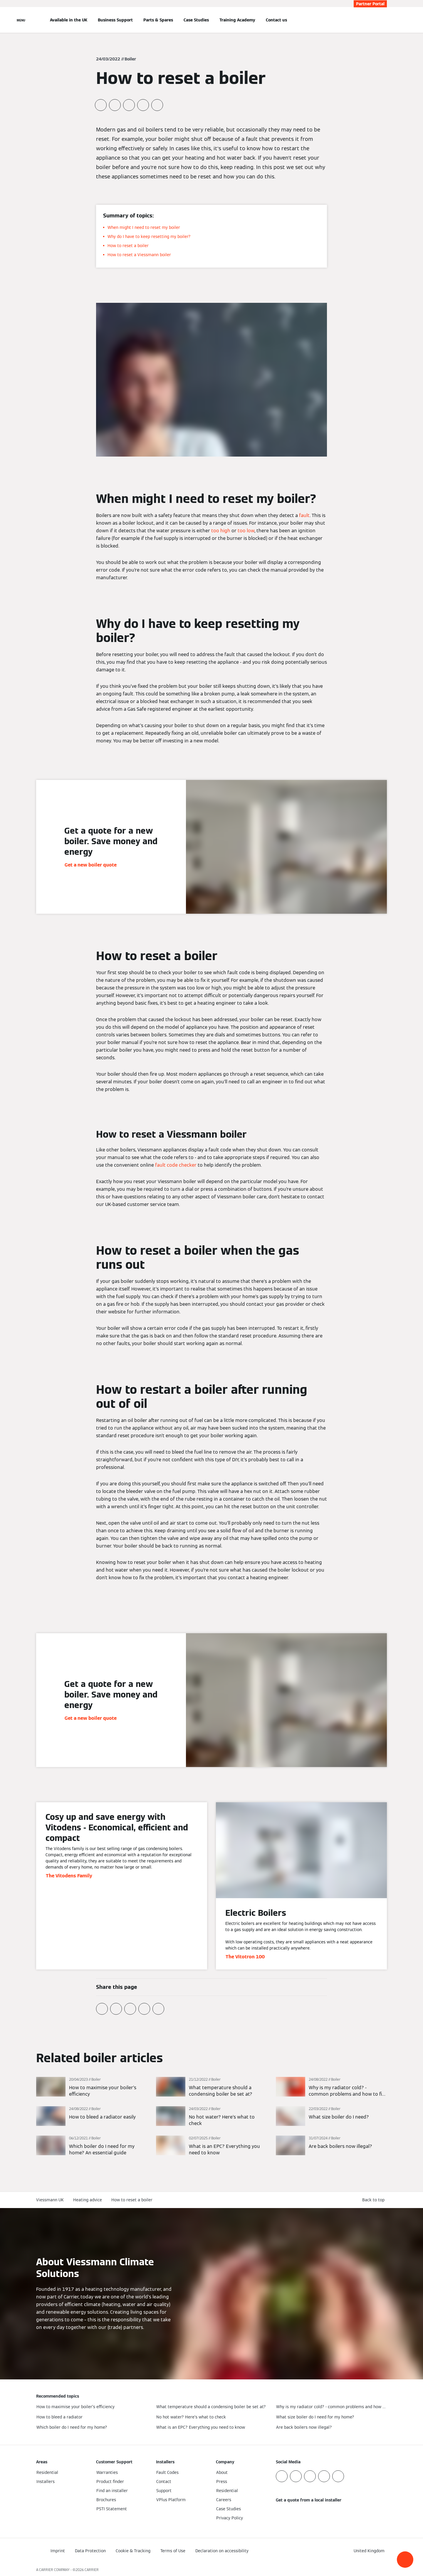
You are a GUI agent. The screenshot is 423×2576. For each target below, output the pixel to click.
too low (246, 531)
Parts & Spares (158, 20)
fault (304, 515)
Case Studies (196, 20)
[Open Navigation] (21, 20)
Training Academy (237, 20)
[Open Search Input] (384, 20)
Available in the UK (68, 20)
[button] (405, 2559)
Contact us (276, 20)
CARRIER (92, 2569)
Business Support (115, 20)
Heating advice (87, 2199)
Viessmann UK (50, 2199)
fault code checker (176, 1165)
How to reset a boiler (131, 2199)
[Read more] (91, 2087)
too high (220, 531)
